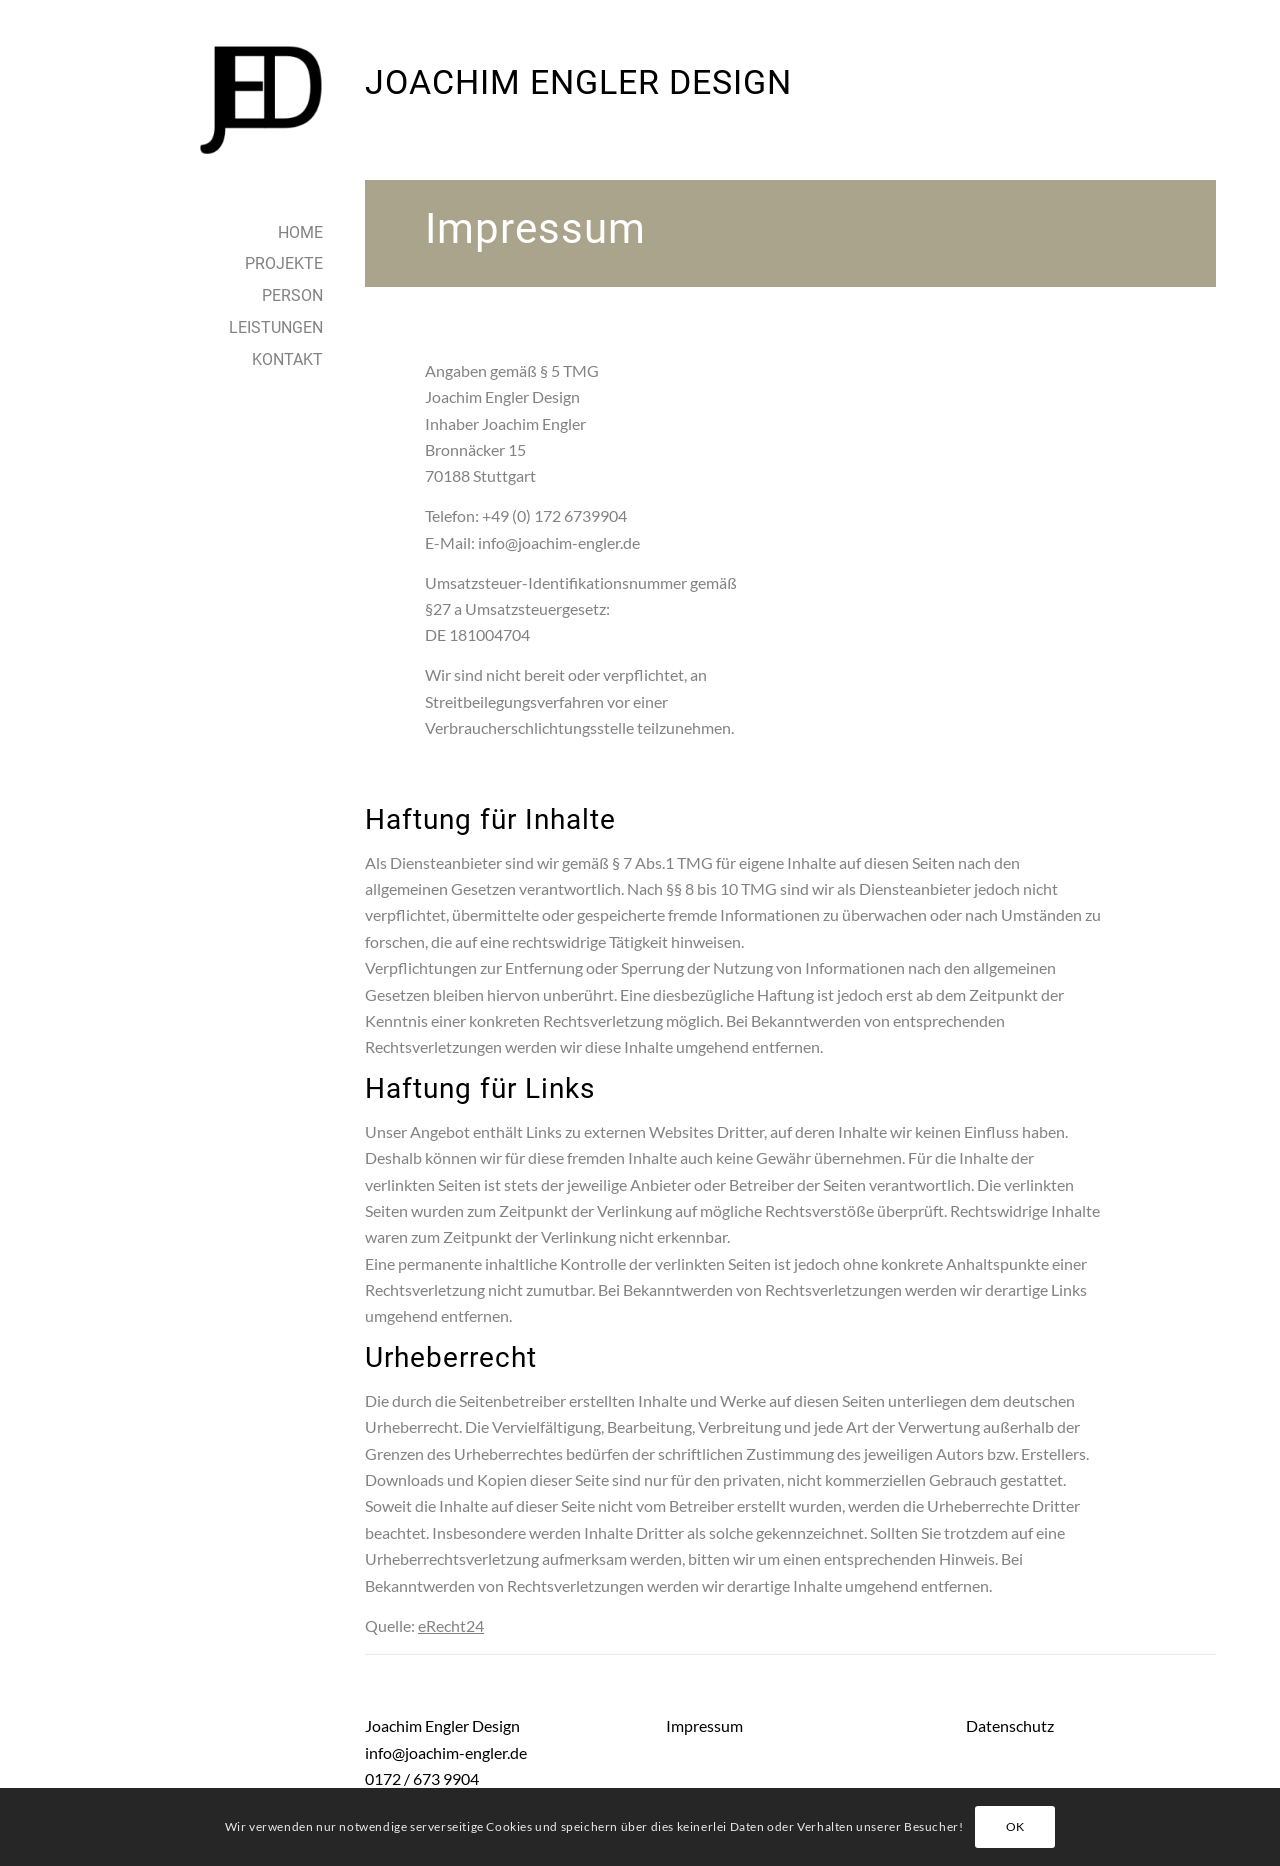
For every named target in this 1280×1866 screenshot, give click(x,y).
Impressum (704, 1725)
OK (1015, 1826)
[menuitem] (214, 234)
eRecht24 (451, 1625)
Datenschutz (1010, 1725)
